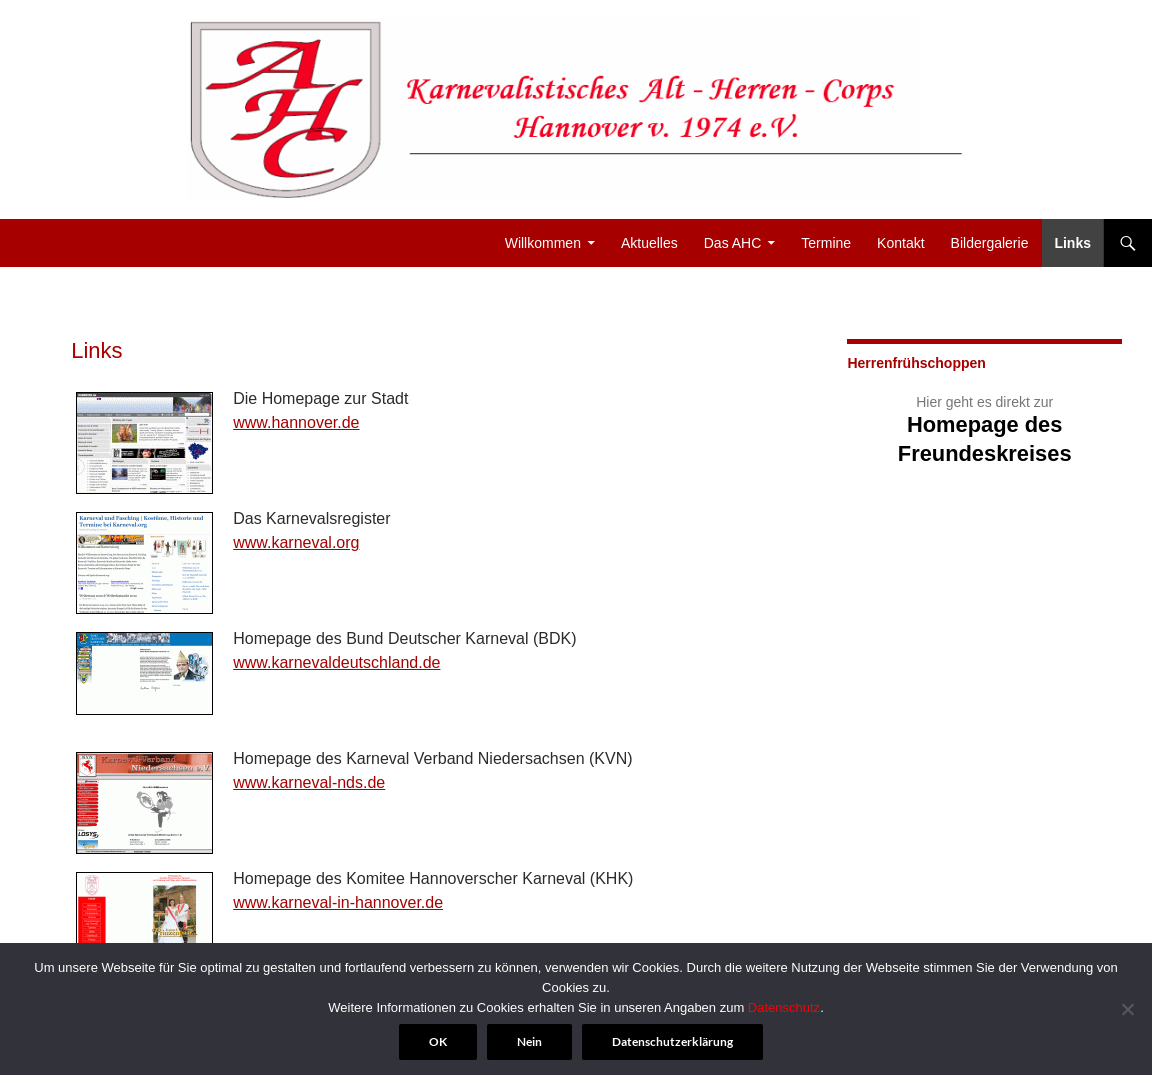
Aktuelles (649, 243)
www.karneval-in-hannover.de (338, 902)
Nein (529, 1041)
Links (1072, 243)
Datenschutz (784, 1007)
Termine (826, 243)
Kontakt (900, 243)
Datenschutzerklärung (672, 1041)
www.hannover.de (296, 422)
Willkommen (543, 243)
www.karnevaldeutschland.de (336, 662)
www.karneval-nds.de (309, 782)
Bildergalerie (990, 243)
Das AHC (733, 243)
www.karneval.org (296, 542)
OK (438, 1041)
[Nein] (1127, 1009)
